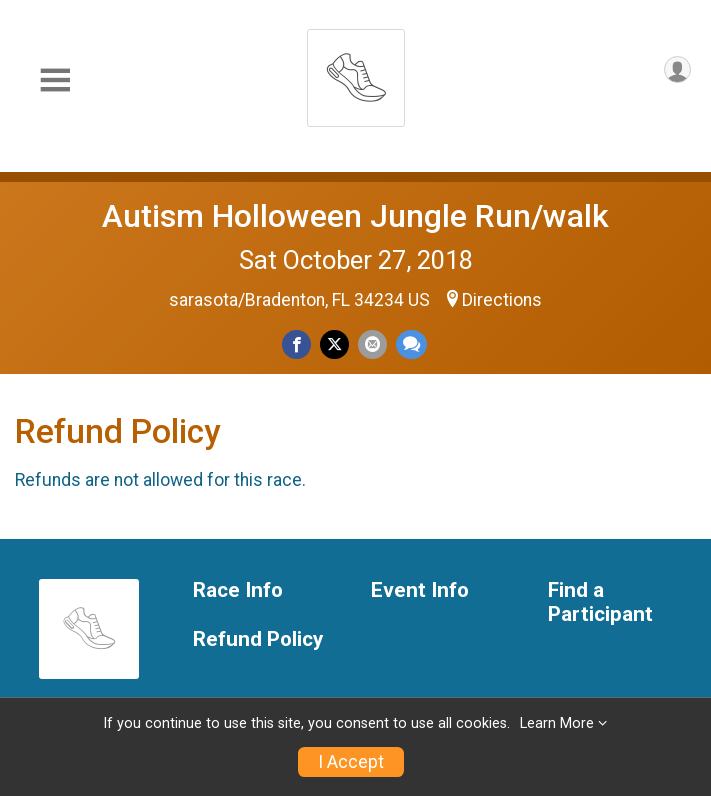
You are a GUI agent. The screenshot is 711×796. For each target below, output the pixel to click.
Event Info (420, 590)
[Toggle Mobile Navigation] (55, 80)
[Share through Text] (411, 344)
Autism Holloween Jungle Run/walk (355, 216)
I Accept (351, 762)
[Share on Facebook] (296, 344)
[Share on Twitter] (334, 344)
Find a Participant (600, 602)
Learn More (557, 723)
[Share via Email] (372, 344)
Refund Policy (258, 639)
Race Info (238, 590)
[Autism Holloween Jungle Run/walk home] (356, 72)
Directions (502, 300)
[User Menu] (677, 69)
